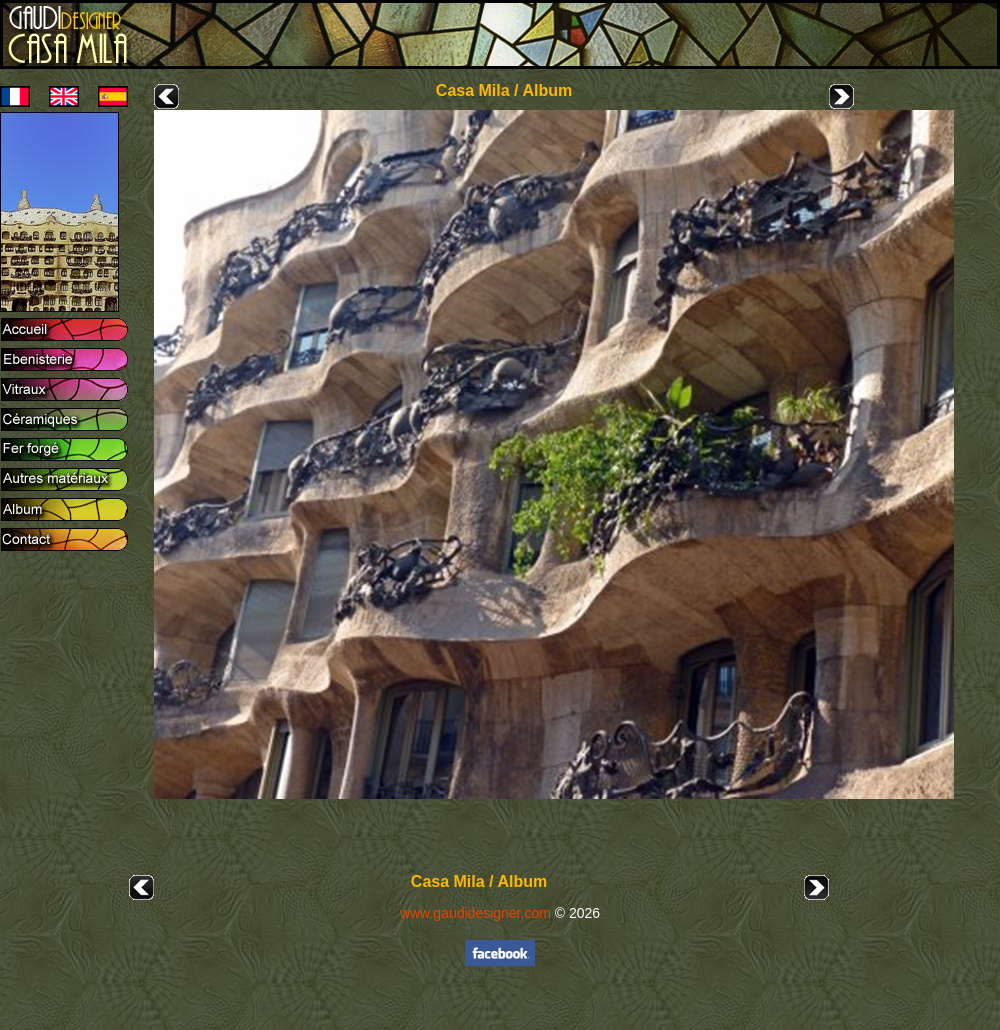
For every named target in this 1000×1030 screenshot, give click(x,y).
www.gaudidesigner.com (475, 913)
